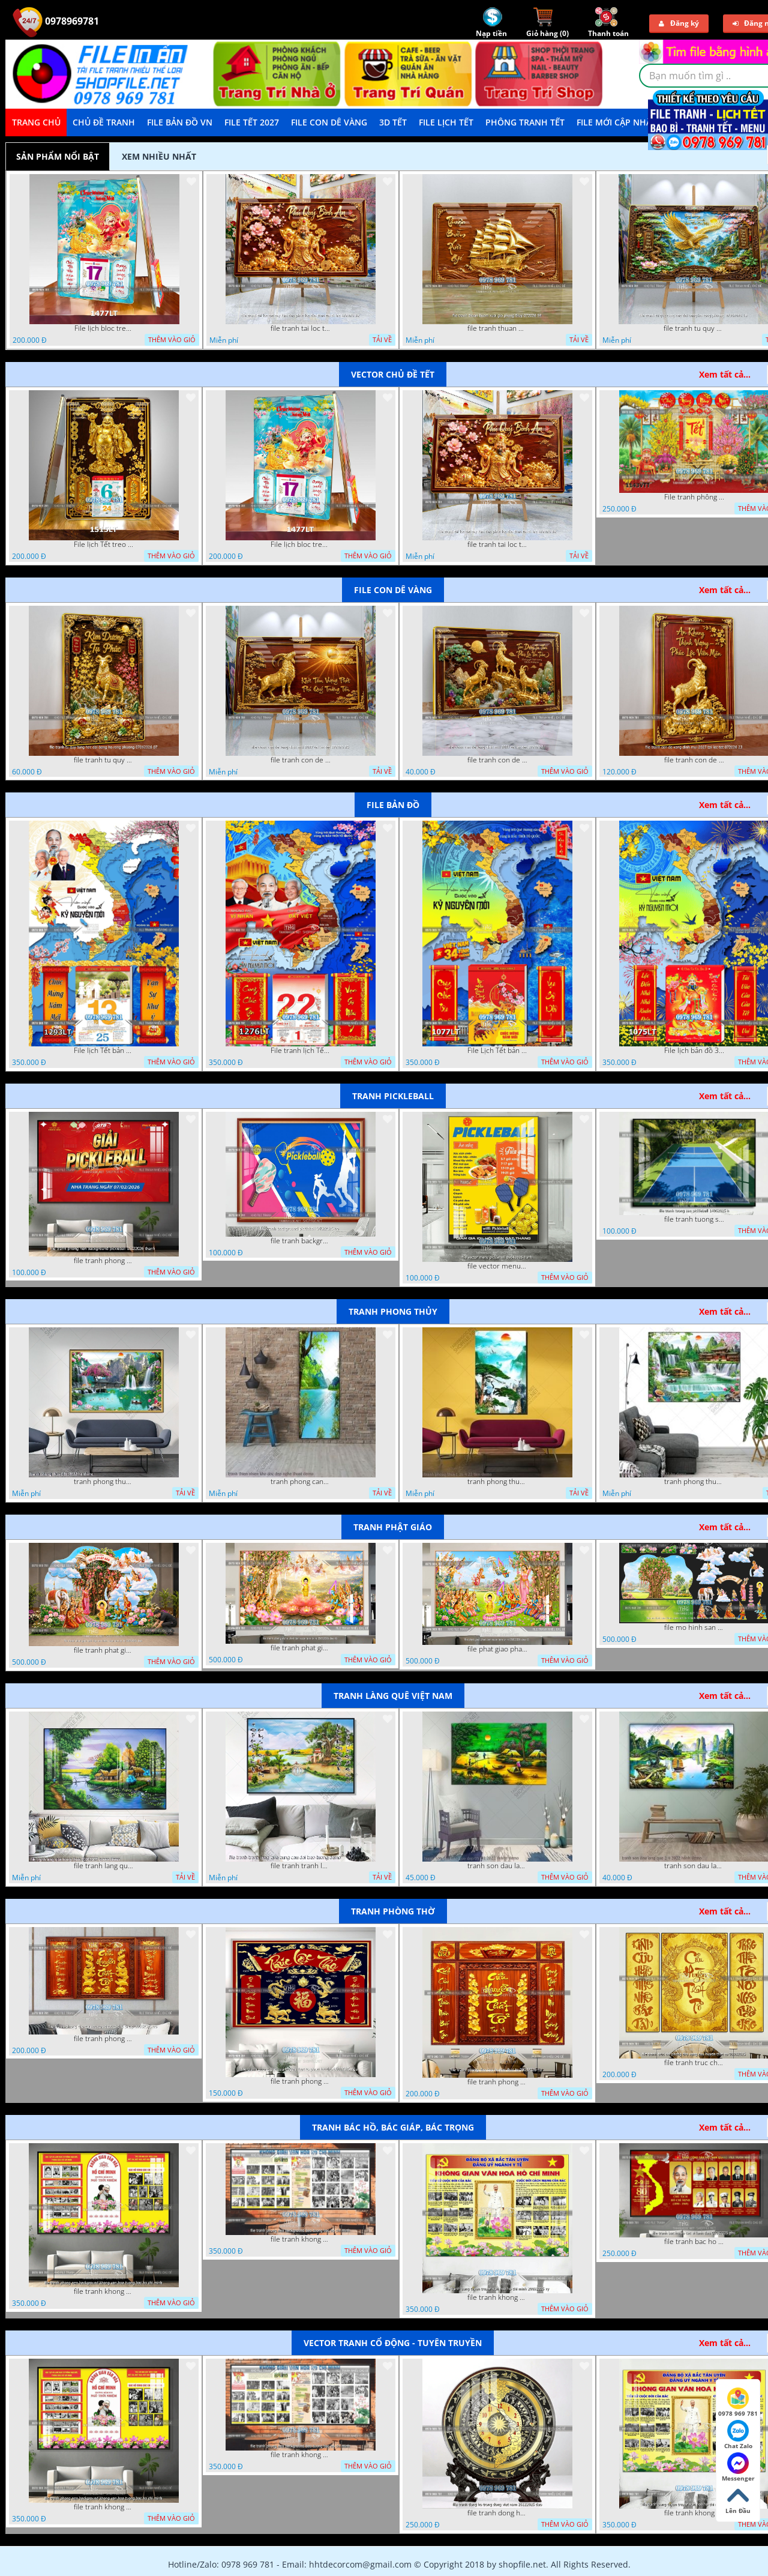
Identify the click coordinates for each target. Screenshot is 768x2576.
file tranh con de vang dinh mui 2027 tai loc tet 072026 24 (497, 760)
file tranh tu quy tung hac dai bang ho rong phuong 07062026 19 (694, 328)
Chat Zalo (738, 2435)
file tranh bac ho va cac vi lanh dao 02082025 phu (694, 2241)
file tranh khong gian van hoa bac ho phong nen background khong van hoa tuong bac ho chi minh (104, 2291)
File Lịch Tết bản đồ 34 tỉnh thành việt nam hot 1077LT (497, 1050)
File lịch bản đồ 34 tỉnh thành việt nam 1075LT (694, 1050)
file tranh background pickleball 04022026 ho (301, 1241)
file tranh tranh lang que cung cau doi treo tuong (301, 1866)
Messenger (738, 2467)
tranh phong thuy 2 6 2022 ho (694, 1481)
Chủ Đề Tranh (104, 122)
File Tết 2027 (251, 122)
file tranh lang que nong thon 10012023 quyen (104, 1866)
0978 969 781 (738, 2402)
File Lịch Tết (446, 122)
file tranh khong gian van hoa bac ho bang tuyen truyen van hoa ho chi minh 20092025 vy (497, 2297)
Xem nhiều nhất (159, 156)
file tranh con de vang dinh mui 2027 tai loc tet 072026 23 (694, 760)
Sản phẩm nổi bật (57, 156)
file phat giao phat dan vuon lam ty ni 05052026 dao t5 (497, 1649)
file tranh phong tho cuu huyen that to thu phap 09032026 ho (104, 2039)
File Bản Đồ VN (179, 122)
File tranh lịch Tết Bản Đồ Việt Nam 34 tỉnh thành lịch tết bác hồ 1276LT (301, 1050)
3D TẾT (393, 122)
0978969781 (56, 21)
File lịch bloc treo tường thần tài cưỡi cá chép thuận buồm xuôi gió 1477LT (104, 328)
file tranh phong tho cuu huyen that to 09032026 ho (497, 2082)
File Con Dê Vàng (329, 122)
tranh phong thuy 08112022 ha (104, 1481)
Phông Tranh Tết (525, 122)
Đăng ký (679, 23)
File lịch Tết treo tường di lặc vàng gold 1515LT (104, 544)
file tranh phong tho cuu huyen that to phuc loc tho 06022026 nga (301, 2081)
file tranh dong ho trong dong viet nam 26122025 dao (497, 2513)
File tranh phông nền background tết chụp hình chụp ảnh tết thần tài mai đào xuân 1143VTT (694, 497)
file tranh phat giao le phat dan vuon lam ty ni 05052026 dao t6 (301, 1648)
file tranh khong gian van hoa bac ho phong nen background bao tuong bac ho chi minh (301, 2239)
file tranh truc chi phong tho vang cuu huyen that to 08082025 (694, 2063)
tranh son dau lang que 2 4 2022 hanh (694, 1866)
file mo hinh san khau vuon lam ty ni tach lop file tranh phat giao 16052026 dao (694, 1627)
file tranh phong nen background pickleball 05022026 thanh (104, 1260)
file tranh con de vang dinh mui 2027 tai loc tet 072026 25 (301, 760)
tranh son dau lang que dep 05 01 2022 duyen (497, 1866)
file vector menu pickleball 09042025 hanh (497, 1266)
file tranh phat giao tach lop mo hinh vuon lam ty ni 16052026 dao (104, 1650)
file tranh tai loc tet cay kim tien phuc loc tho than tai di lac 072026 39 (301, 328)
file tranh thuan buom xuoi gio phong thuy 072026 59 (497, 328)
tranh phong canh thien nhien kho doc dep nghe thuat (301, 1481)
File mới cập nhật (616, 122)
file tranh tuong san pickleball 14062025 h (694, 1219)
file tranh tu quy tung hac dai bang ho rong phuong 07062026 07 (104, 760)
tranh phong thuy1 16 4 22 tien (497, 1481)
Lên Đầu (738, 2500)
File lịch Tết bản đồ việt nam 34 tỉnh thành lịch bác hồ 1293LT (104, 1050)
